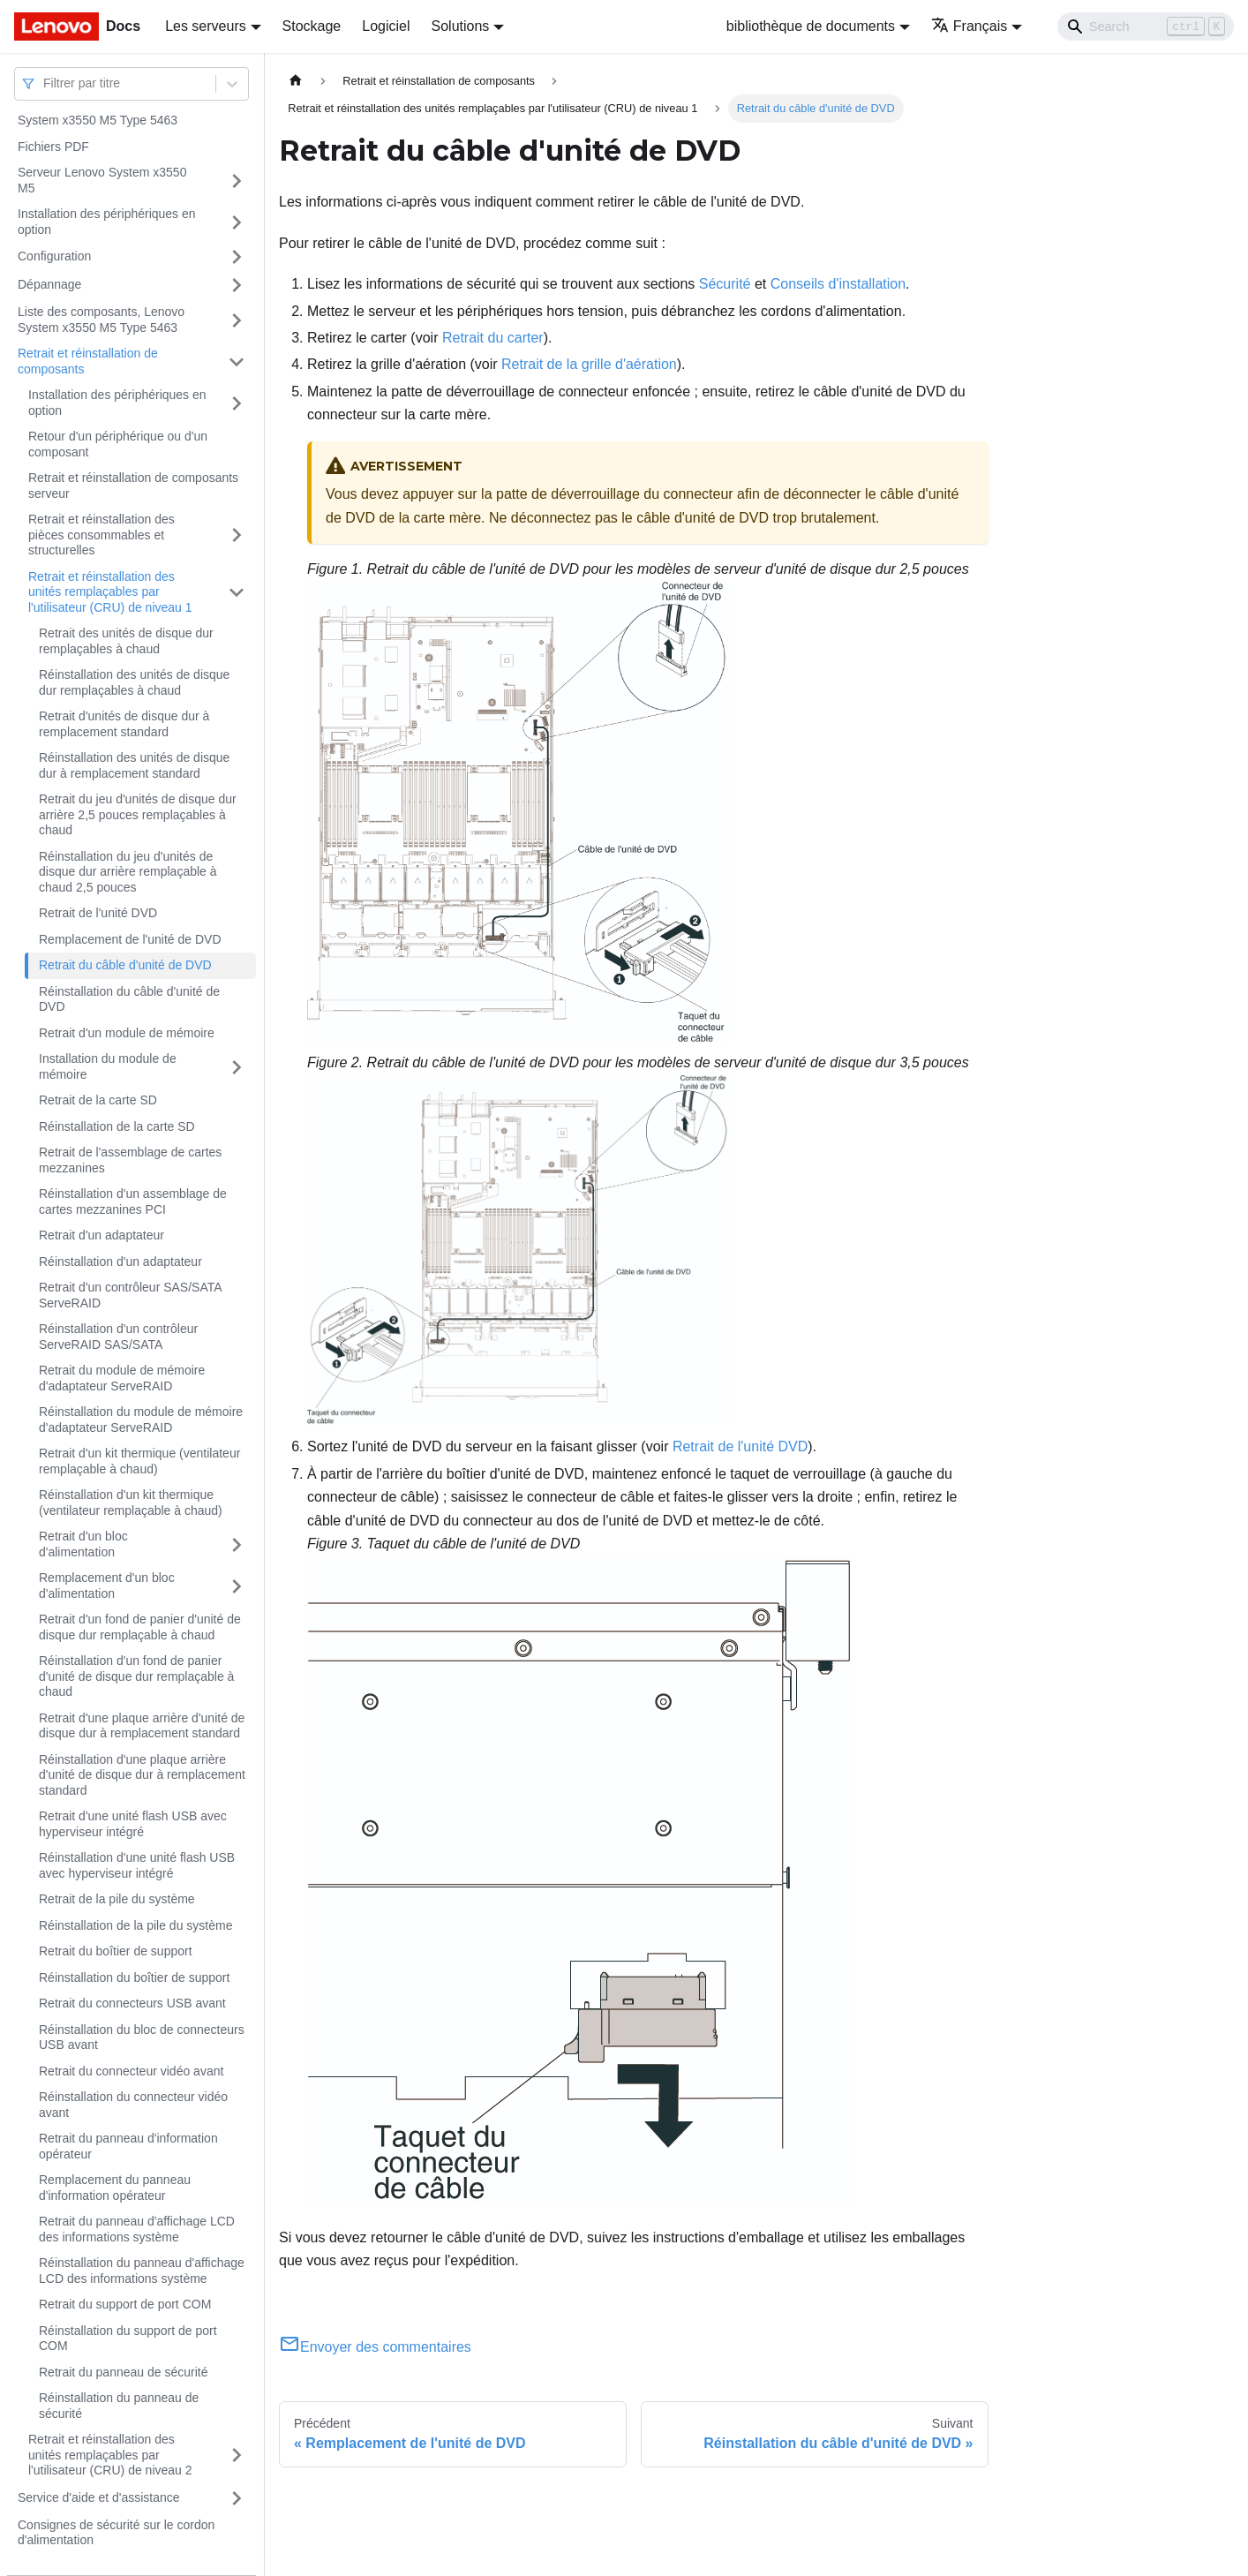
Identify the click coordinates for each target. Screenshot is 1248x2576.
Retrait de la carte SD (98, 1100)
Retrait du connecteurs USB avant (132, 2003)
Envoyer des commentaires (375, 2346)
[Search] (1145, 26)
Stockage (312, 26)
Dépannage (49, 284)
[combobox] (45, 83)
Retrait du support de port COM (125, 2304)
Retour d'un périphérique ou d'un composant (117, 444)
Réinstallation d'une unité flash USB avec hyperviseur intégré (137, 1865)
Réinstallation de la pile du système (135, 1925)
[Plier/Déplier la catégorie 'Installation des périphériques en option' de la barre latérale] (236, 222)
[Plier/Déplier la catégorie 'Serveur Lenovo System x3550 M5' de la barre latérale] (236, 180)
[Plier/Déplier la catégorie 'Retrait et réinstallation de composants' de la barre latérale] (236, 361)
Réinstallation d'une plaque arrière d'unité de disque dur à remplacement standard (142, 1774)
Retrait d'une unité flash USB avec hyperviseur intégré (133, 1824)
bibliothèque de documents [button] (810, 26)
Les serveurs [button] (205, 26)
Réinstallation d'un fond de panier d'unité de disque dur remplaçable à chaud (136, 1676)
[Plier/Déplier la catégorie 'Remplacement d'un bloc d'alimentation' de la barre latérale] (236, 1586)
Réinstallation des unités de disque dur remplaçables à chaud (134, 682)
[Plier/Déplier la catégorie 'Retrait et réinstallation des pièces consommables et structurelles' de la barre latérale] (236, 535)
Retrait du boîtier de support (115, 1951)
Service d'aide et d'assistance (99, 2497)
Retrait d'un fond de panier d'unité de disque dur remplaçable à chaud (140, 1627)
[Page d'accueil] (295, 80)
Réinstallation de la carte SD (117, 1126)
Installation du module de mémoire (108, 1066)
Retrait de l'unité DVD (98, 913)
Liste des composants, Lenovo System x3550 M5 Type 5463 (101, 320)
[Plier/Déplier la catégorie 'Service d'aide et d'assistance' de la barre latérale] (236, 2498)
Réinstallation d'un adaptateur (120, 1261)
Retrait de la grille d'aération (589, 364)
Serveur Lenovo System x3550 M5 (102, 180)
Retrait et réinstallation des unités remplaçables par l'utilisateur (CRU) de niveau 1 (110, 591)
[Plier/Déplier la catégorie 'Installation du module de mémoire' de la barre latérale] (236, 1067)
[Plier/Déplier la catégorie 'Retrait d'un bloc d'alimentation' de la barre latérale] (236, 1544)
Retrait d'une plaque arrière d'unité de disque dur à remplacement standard (141, 1726)
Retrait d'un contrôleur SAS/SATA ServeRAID (130, 1295)
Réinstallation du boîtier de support (134, 1977)
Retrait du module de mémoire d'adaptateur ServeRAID (122, 1378)
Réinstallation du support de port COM (128, 2339)
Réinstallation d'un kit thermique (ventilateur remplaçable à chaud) (130, 1503)
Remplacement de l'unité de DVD (130, 939)
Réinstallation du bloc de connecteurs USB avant (141, 2037)
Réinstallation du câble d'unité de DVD (129, 999)
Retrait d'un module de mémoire (126, 1033)
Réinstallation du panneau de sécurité (119, 2406)
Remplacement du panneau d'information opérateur (115, 2188)
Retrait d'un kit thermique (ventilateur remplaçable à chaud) (139, 1461)
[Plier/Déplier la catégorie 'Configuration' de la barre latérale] (236, 257)
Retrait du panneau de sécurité (123, 2372)
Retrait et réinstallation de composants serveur (133, 486)
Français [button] (969, 26)
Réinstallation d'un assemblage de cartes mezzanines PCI (133, 1201)
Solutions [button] (461, 26)
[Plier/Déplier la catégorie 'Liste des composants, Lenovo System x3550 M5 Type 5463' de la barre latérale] (236, 320)
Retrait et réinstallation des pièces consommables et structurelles (101, 534)
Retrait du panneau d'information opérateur (128, 2146)
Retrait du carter (493, 337)
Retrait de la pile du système (117, 1899)
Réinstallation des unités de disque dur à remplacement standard (134, 765)
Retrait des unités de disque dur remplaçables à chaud (126, 641)
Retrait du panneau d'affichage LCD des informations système (137, 2229)
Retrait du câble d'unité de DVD (125, 965)
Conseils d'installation (838, 283)
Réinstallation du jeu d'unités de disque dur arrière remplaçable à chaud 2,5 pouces (128, 871)
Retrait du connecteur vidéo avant (131, 2071)
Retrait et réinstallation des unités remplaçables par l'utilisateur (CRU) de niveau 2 (110, 2454)
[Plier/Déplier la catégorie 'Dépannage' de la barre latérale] (236, 285)
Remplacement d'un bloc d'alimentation (107, 1585)
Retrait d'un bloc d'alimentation (83, 1544)
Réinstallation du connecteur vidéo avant (133, 2105)
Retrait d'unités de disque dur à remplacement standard (124, 724)
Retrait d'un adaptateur (101, 1235)
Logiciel (386, 26)
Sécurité (725, 283)
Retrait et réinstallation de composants (88, 361)
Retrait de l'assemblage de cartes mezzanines (130, 1160)
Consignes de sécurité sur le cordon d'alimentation (116, 2533)
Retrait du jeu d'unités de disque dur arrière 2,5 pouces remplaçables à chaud (138, 814)
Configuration (54, 256)
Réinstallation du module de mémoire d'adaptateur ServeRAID (141, 1420)
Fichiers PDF (53, 146)
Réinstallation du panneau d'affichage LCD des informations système (141, 2271)
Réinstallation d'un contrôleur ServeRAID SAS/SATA (118, 1337)
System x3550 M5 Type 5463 (97, 120)
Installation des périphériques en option (107, 222)
